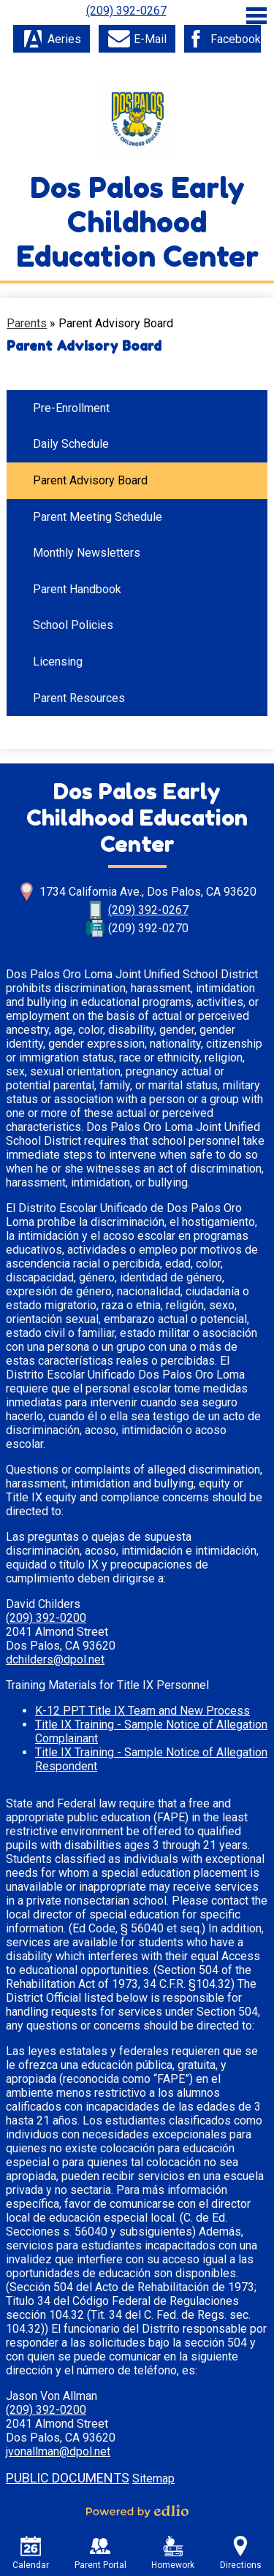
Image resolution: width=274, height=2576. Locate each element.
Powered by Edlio (137, 2511)
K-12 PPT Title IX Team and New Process (142, 1711)
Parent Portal (100, 2553)
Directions (241, 2553)
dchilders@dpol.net (55, 1659)
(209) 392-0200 (46, 1618)
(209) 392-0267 (126, 11)
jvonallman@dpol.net (58, 2451)
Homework (172, 2553)
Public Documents (67, 2477)
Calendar (30, 2553)
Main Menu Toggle (256, 15)
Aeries (51, 38)
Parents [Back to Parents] (27, 323)
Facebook (223, 38)
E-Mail (137, 38)
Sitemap (153, 2478)
